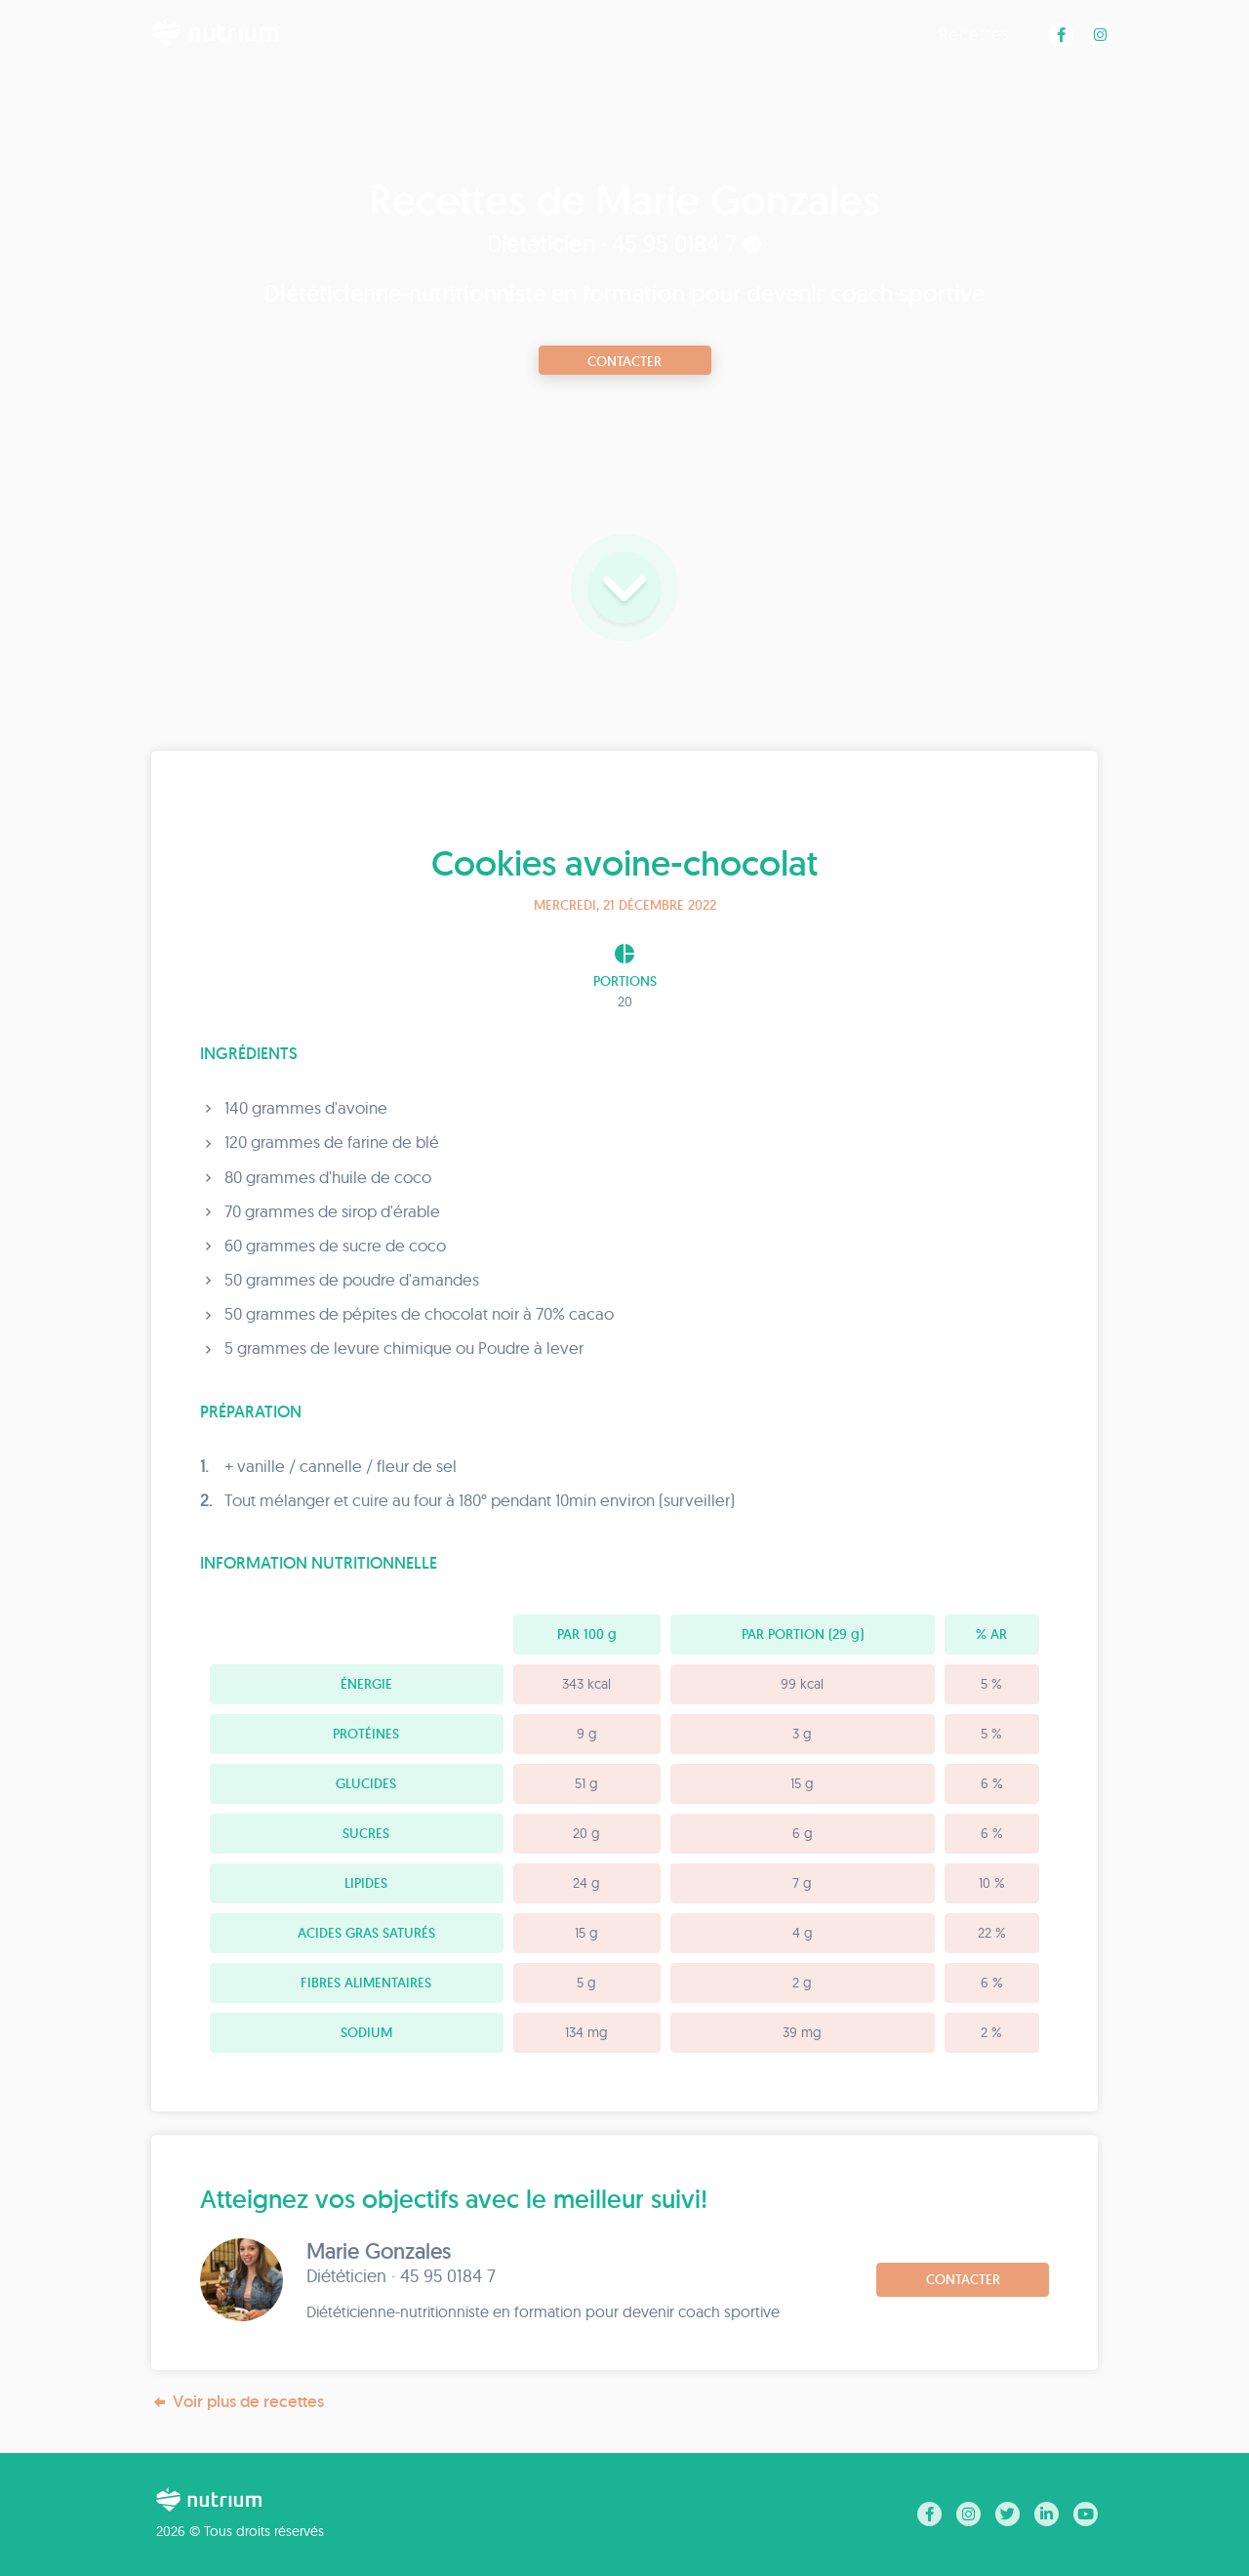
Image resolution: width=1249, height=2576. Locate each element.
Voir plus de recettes (237, 2402)
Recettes (974, 33)
